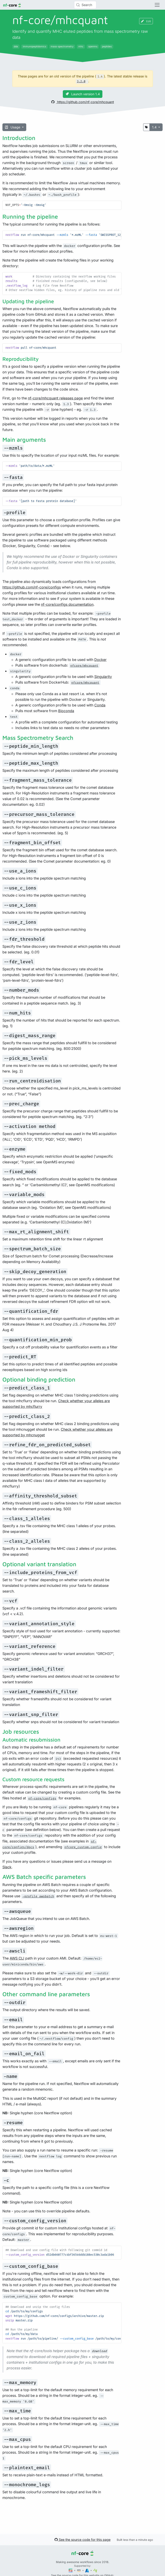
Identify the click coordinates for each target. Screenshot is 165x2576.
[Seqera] (71, 2570)
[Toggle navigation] (157, 5)
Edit (146, 21)
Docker (100, 659)
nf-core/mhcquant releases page (55, 398)
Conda (99, 705)
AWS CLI (17, 1958)
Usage (13, 127)
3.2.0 (81, 81)
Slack (7, 1867)
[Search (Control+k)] (85, 5)
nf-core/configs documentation (67, 604)
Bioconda (66, 711)
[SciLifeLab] (95, 2570)
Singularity (103, 676)
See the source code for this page (82, 2540)
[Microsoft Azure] (87, 2570)
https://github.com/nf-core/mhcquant (82, 102)
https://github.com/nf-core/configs (31, 587)
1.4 (155, 127)
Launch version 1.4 (82, 94)
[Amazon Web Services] (79, 2570)
